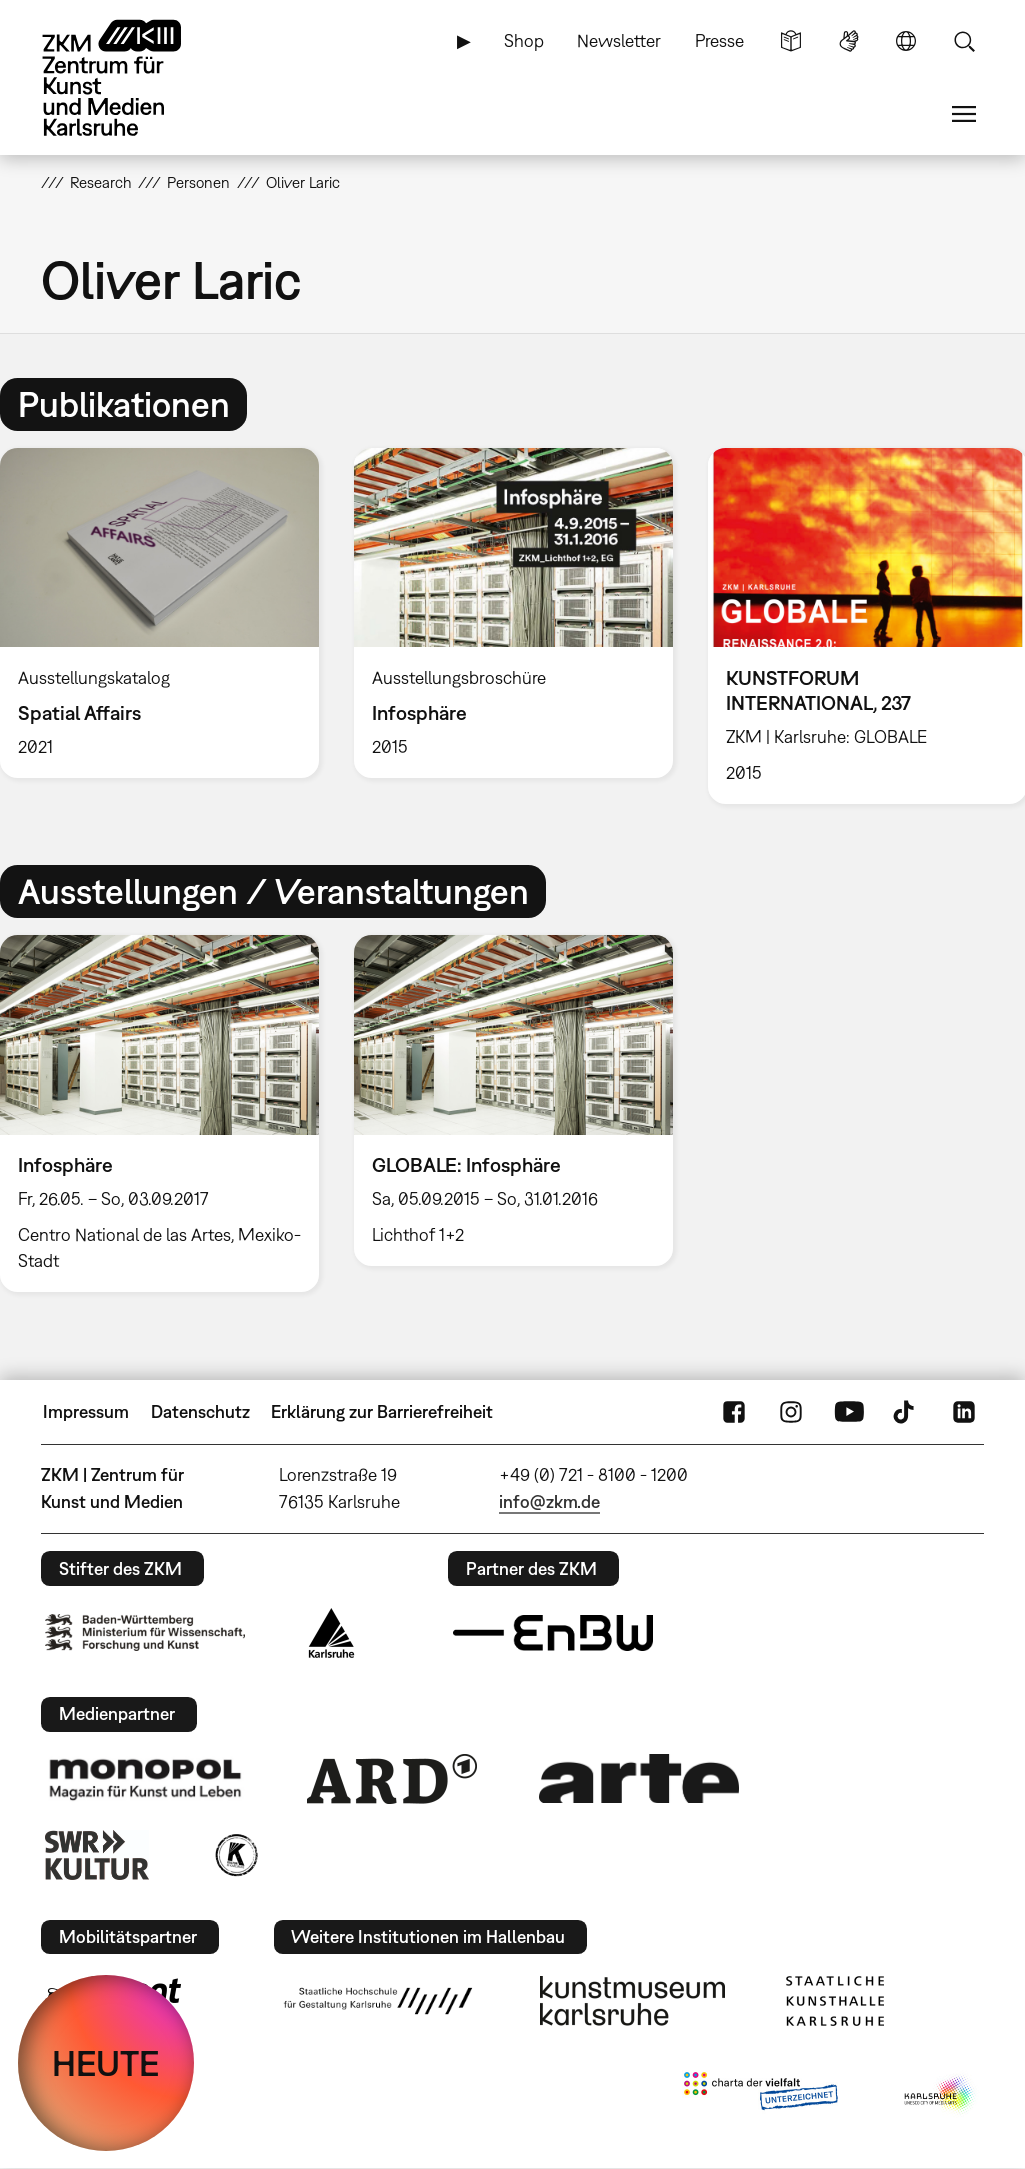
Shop (524, 40)
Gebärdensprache (849, 41)
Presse (719, 40)
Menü (964, 114)
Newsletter (619, 40)
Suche (964, 41)
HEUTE (106, 2063)
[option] (513, 613)
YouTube (849, 1412)
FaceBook (734, 1412)
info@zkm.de (549, 1501)
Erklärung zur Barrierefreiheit (382, 1411)
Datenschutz (200, 1411)
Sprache (906, 41)
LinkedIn (964, 1412)
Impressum (86, 1411)
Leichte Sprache (791, 41)
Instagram (791, 1412)
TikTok (906, 1412)
